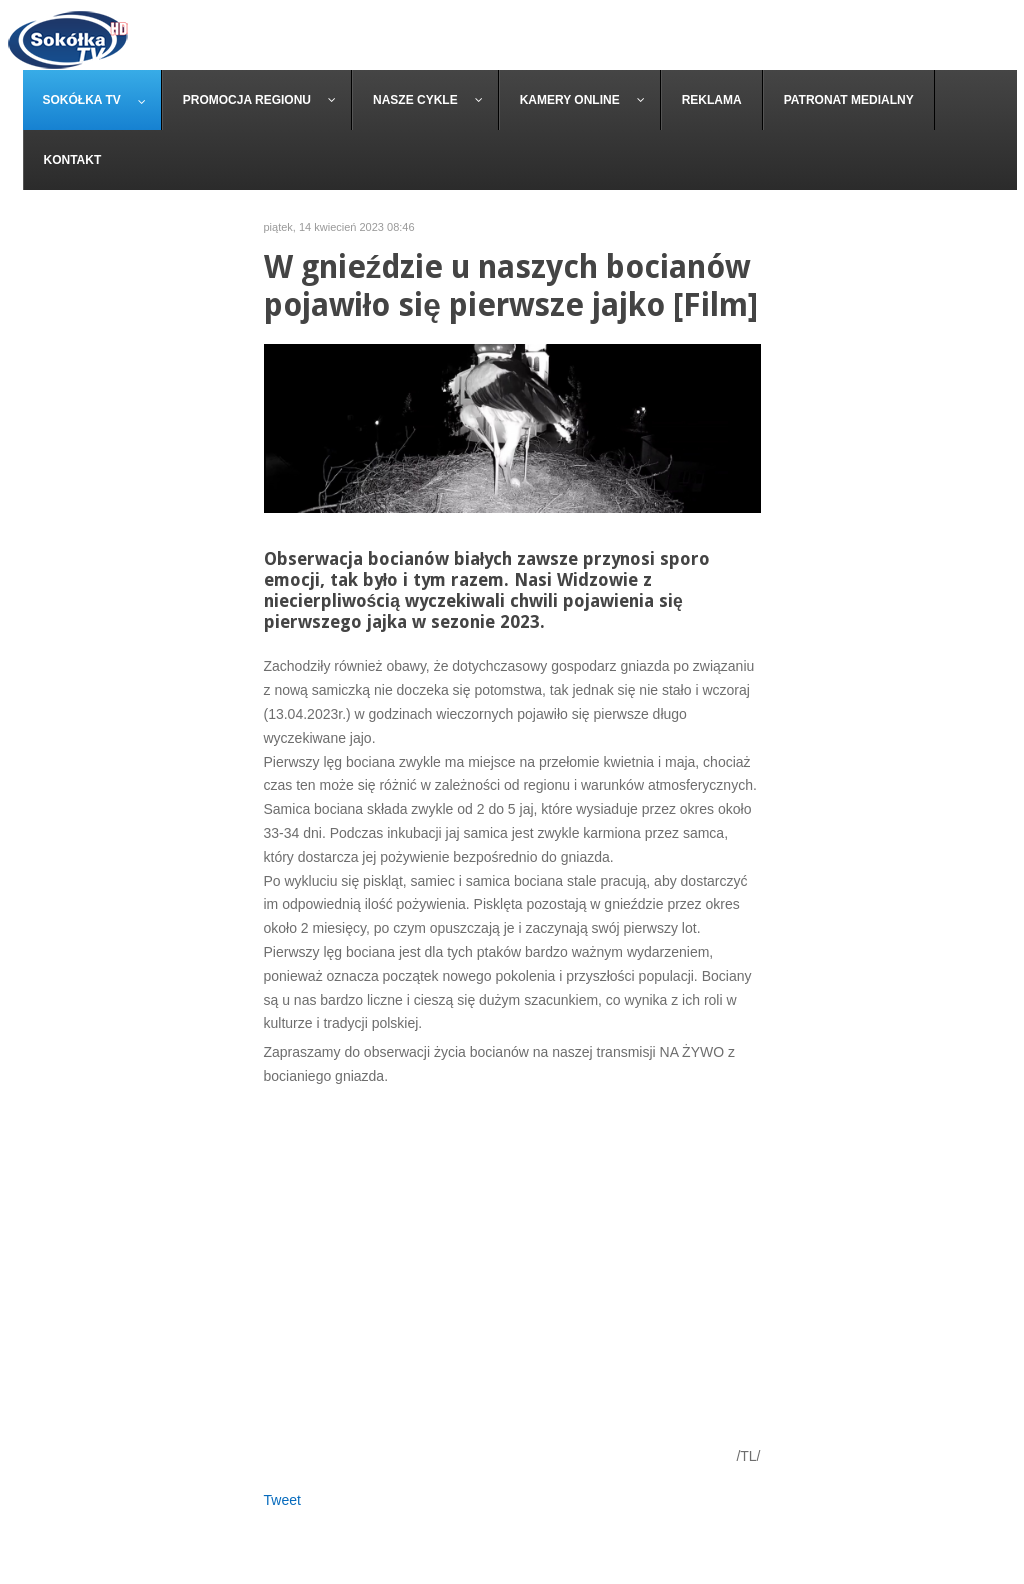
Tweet (282, 1500)
